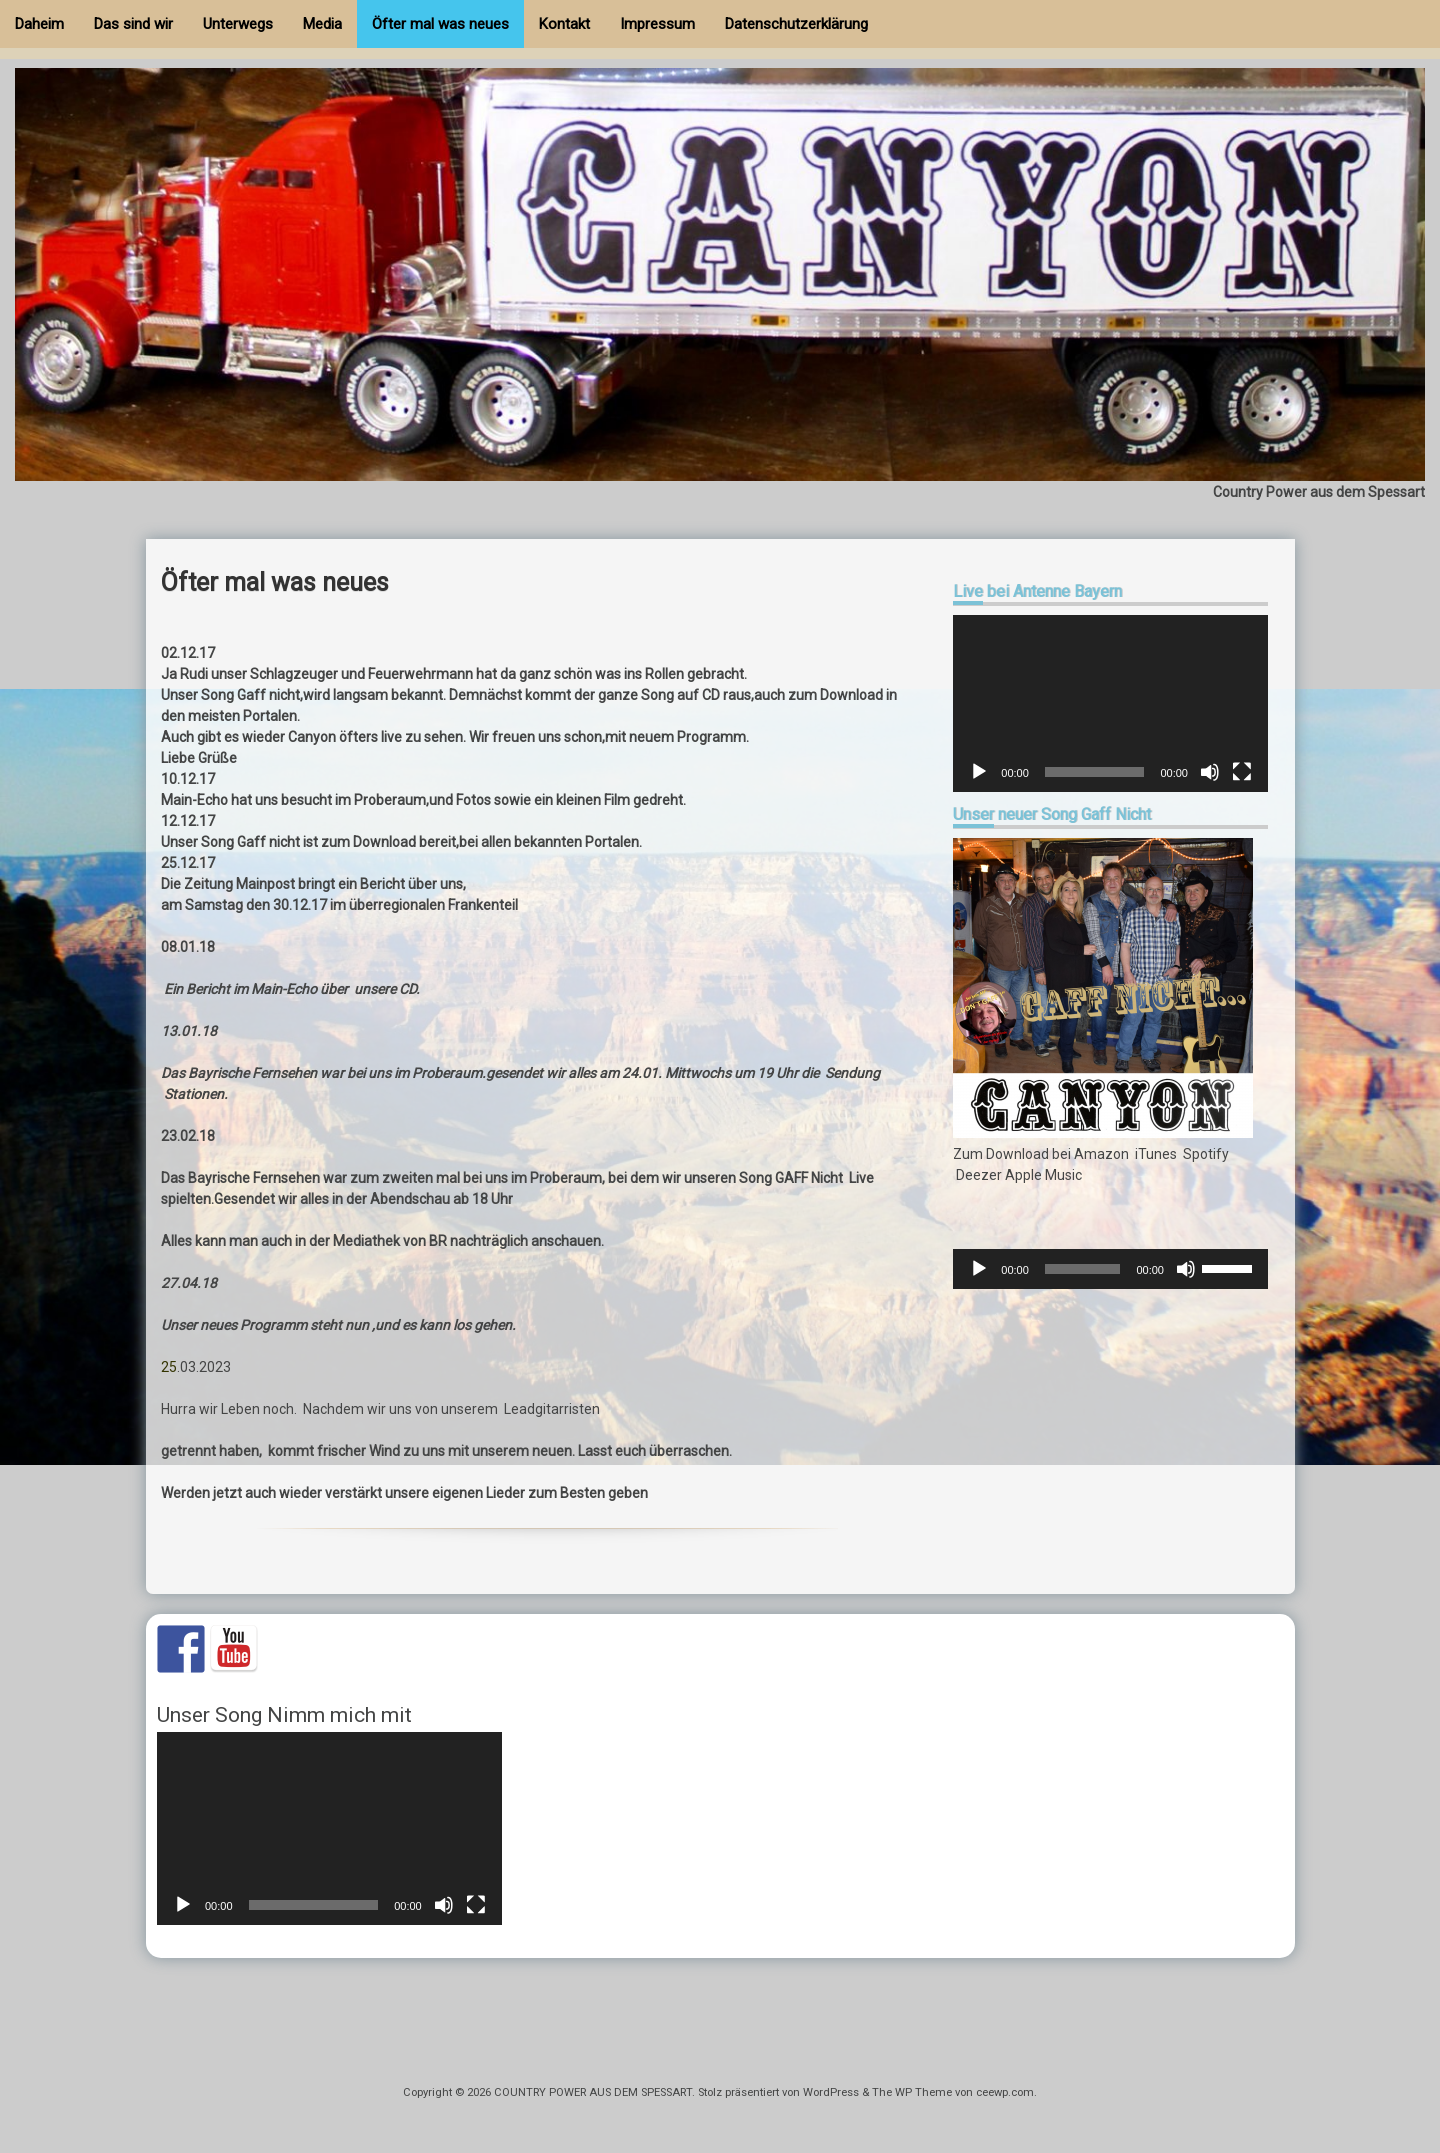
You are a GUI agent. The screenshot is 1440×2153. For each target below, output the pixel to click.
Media (322, 24)
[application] (1110, 703)
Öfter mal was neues (440, 24)
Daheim (39, 24)
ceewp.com (1005, 2092)
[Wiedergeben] (979, 772)
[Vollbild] (1242, 772)
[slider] (1083, 1269)
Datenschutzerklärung (796, 24)
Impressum (657, 24)
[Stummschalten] (1210, 772)
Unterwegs (238, 24)
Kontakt (564, 24)
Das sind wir (133, 24)
